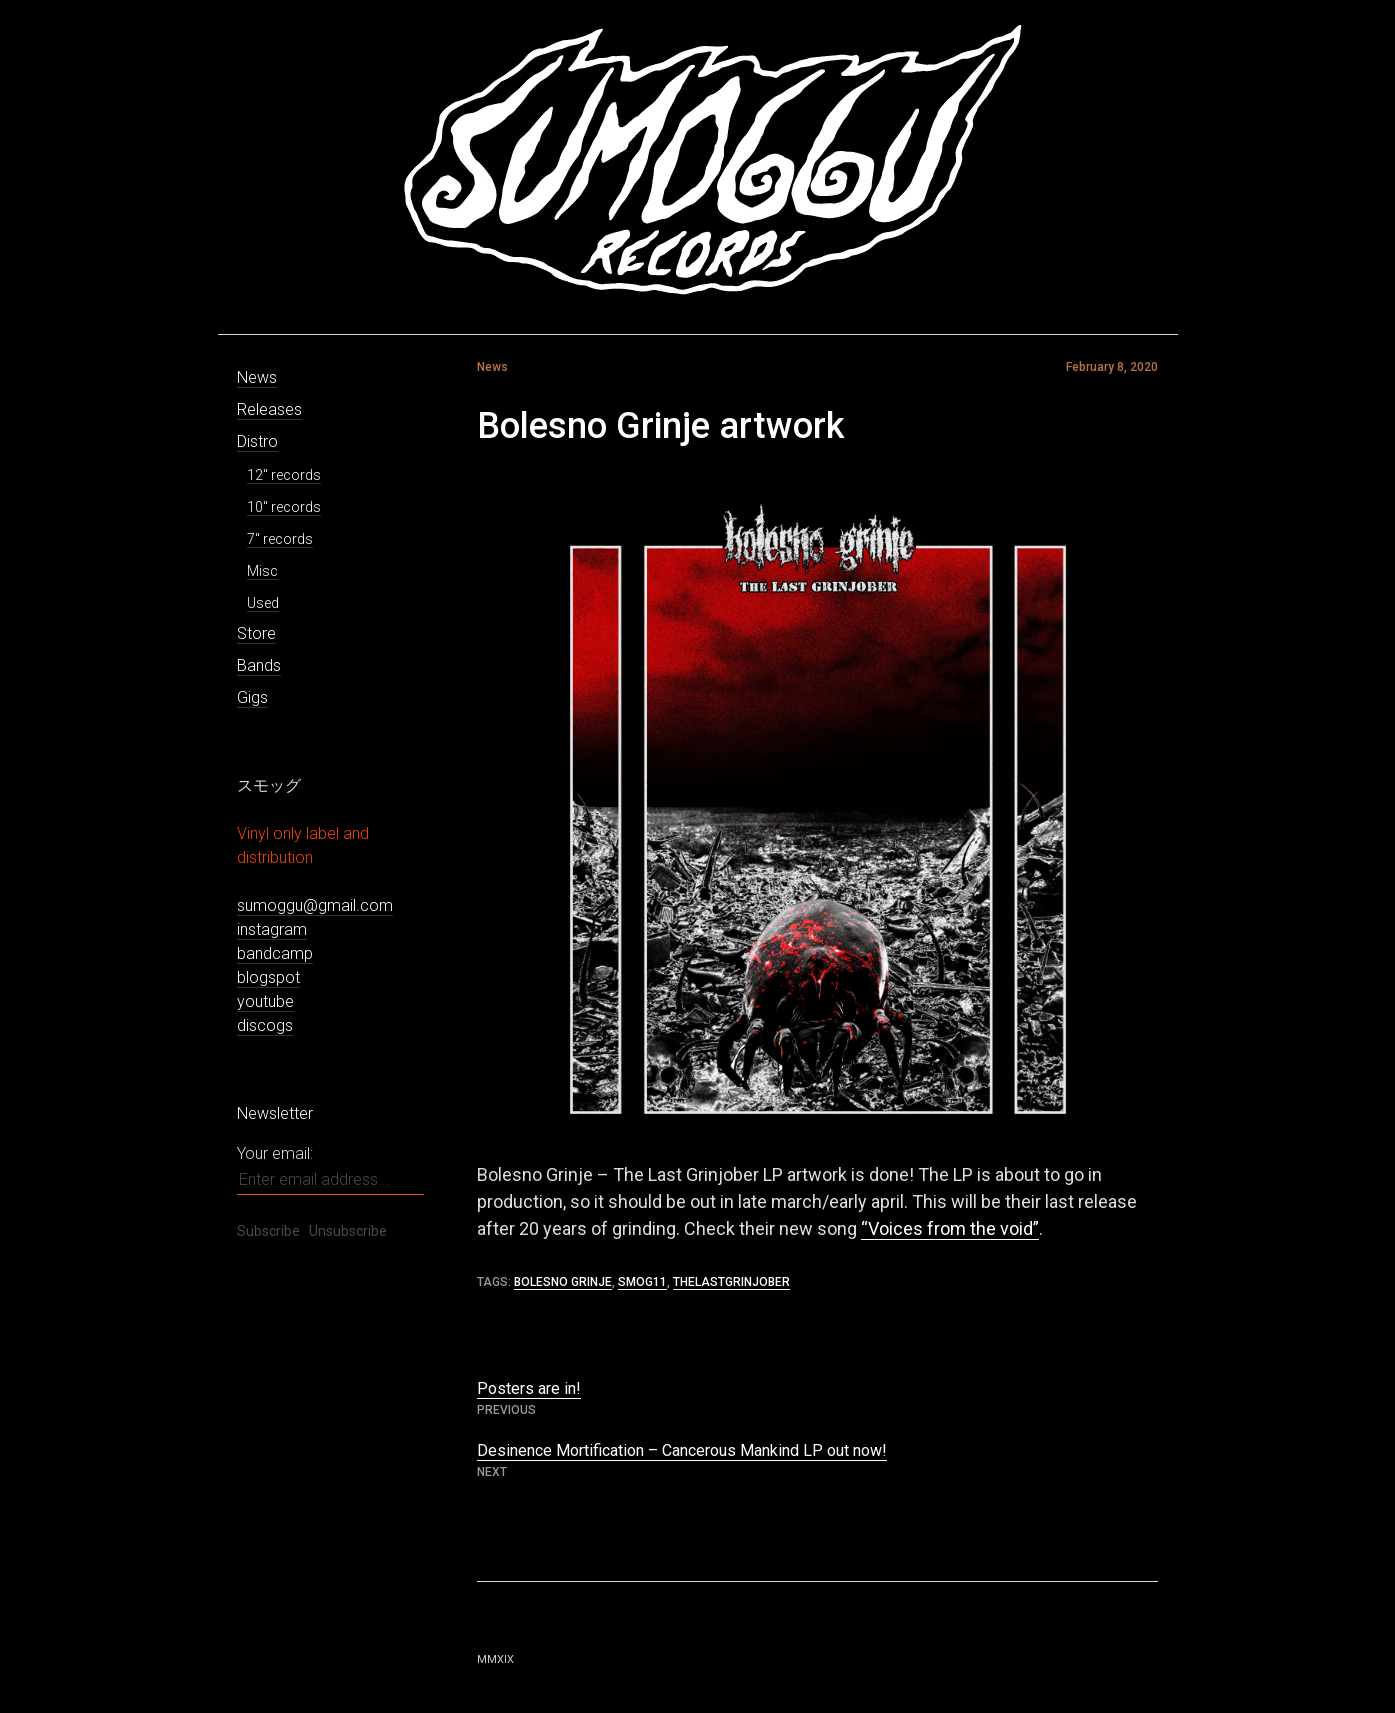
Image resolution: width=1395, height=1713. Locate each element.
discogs (265, 1025)
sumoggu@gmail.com (315, 905)
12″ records (284, 475)
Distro (257, 441)
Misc (262, 571)
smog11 (642, 1282)
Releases (269, 409)
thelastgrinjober (731, 1282)
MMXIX (495, 1659)
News (257, 377)
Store (256, 633)
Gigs (252, 697)
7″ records (280, 539)
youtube (265, 1001)
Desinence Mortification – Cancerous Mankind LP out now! (682, 1450)
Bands (259, 665)
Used (263, 603)
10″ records (284, 507)
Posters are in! (529, 1388)
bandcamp (275, 953)
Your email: (275, 1153)
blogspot (268, 977)
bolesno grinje (563, 1282)
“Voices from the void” (950, 1228)
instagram (272, 929)
